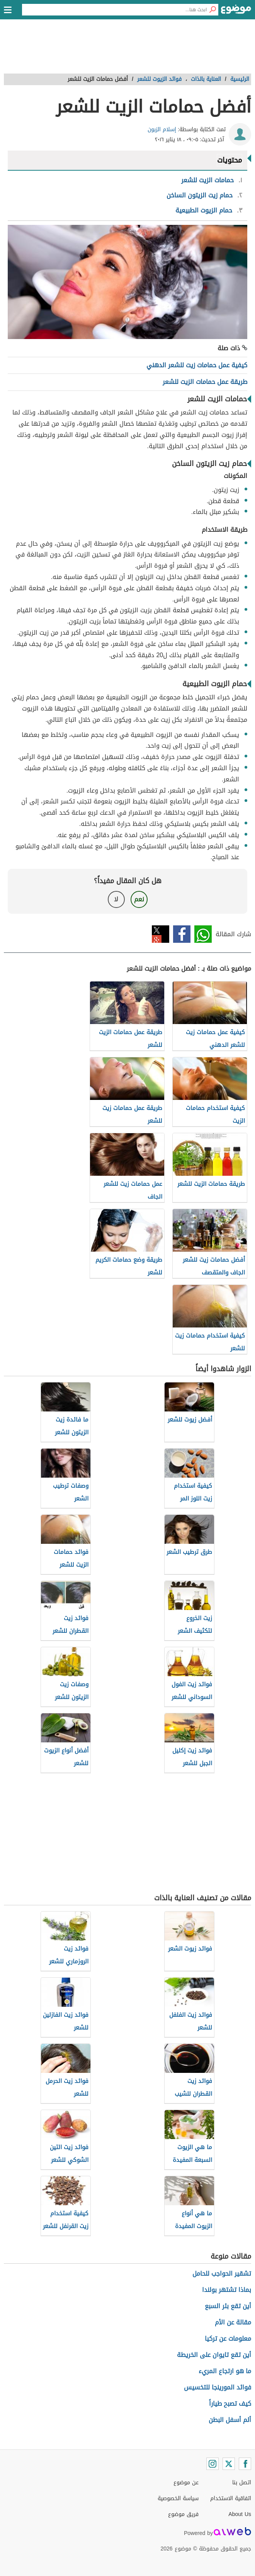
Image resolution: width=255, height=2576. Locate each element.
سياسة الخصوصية (178, 2498)
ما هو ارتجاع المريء (225, 2371)
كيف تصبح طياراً (230, 2404)
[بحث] (212, 9)
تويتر (160, 934)
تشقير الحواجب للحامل (221, 2274)
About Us (239, 2514)
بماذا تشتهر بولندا (226, 2290)
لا (116, 899)
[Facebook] (245, 2464)
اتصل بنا (241, 2482)
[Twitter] (229, 2464)
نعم (139, 899)
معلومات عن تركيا (228, 2339)
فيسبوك (181, 934)
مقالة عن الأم (233, 2322)
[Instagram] (212, 2464)
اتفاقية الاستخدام (230, 2498)
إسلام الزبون (162, 129)
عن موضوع (186, 2482)
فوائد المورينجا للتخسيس (217, 2387)
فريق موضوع (183, 2514)
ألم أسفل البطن (230, 2420)
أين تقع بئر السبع (228, 2306)
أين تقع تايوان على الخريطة (214, 2355)
